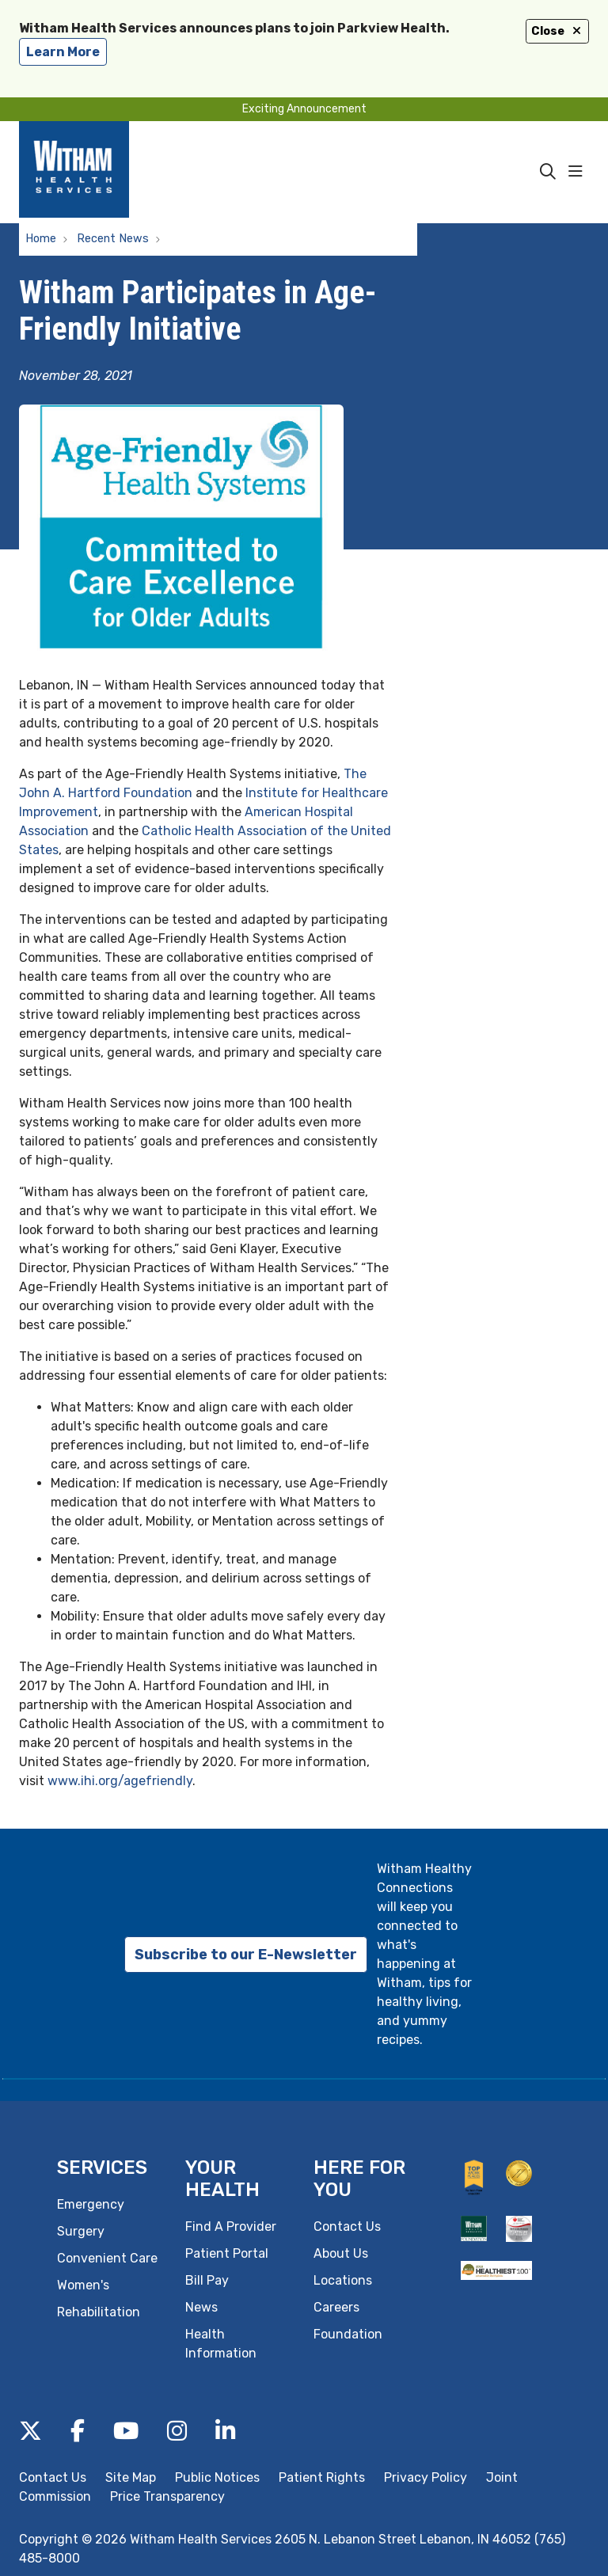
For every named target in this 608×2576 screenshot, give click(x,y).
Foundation (348, 2334)
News (201, 2307)
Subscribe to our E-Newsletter (246, 1954)
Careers (336, 2307)
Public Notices (217, 2477)
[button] (578, 172)
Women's (83, 2285)
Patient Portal (226, 2253)
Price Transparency (167, 2496)
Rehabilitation (98, 2312)
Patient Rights (322, 2477)
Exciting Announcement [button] (304, 109)
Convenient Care (107, 2258)
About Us (341, 2253)
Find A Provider (230, 2226)
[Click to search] (548, 172)
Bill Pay (207, 2280)
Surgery (80, 2231)
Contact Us (347, 2226)
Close (557, 31)
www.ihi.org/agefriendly (120, 1780)
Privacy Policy (425, 2477)
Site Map (130, 2477)
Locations (343, 2280)
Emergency (90, 2204)
